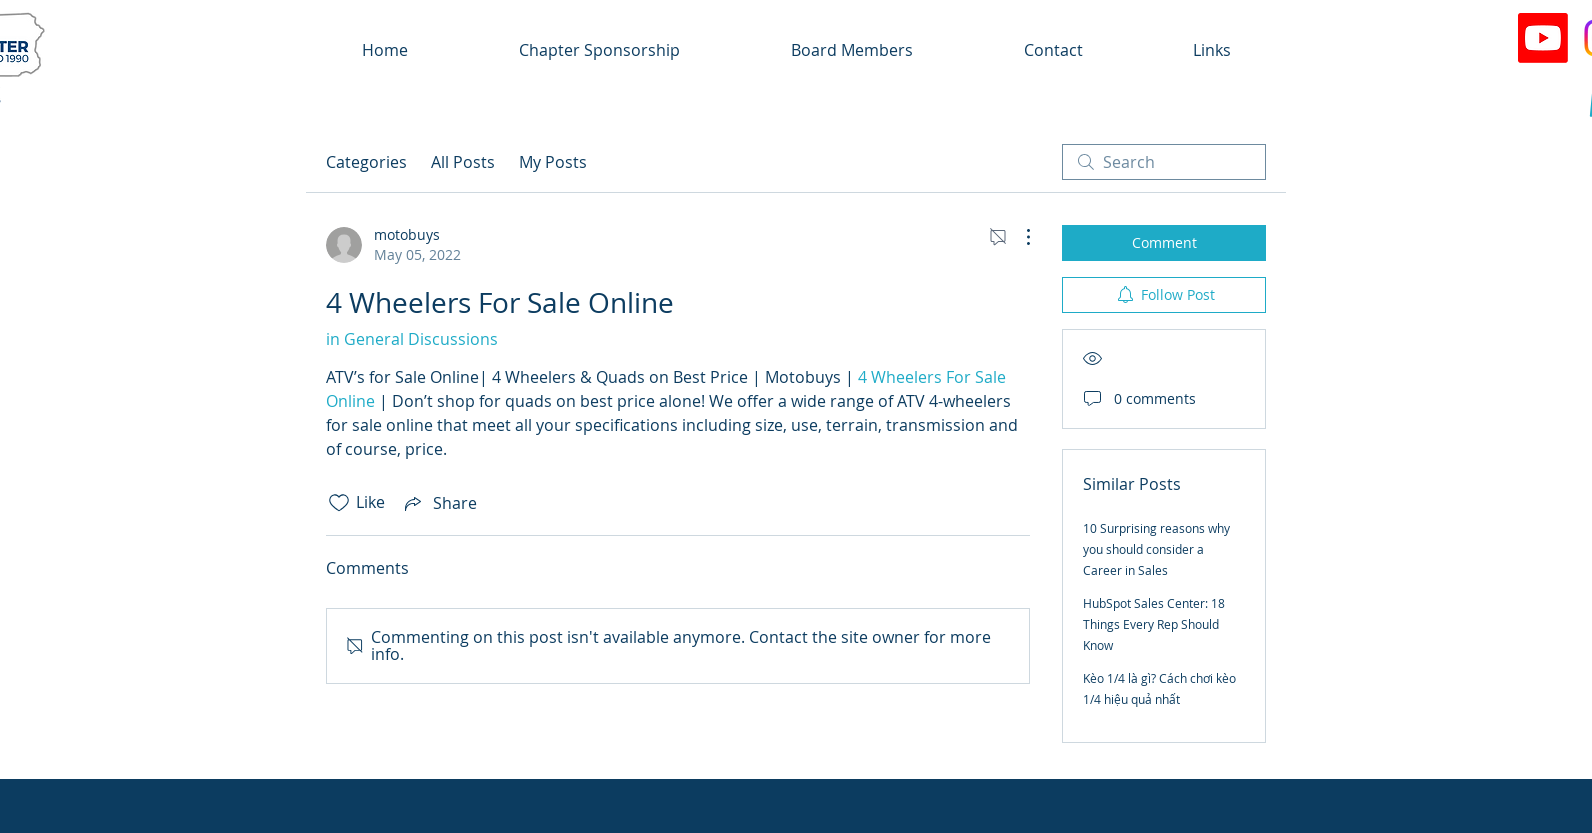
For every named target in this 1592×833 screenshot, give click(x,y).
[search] (1164, 162)
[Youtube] (1543, 38)
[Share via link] (439, 503)
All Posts (463, 162)
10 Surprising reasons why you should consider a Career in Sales (1156, 549)
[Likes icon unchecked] (339, 503)
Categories (366, 162)
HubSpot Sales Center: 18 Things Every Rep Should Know (1154, 624)
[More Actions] (1018, 237)
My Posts (553, 162)
